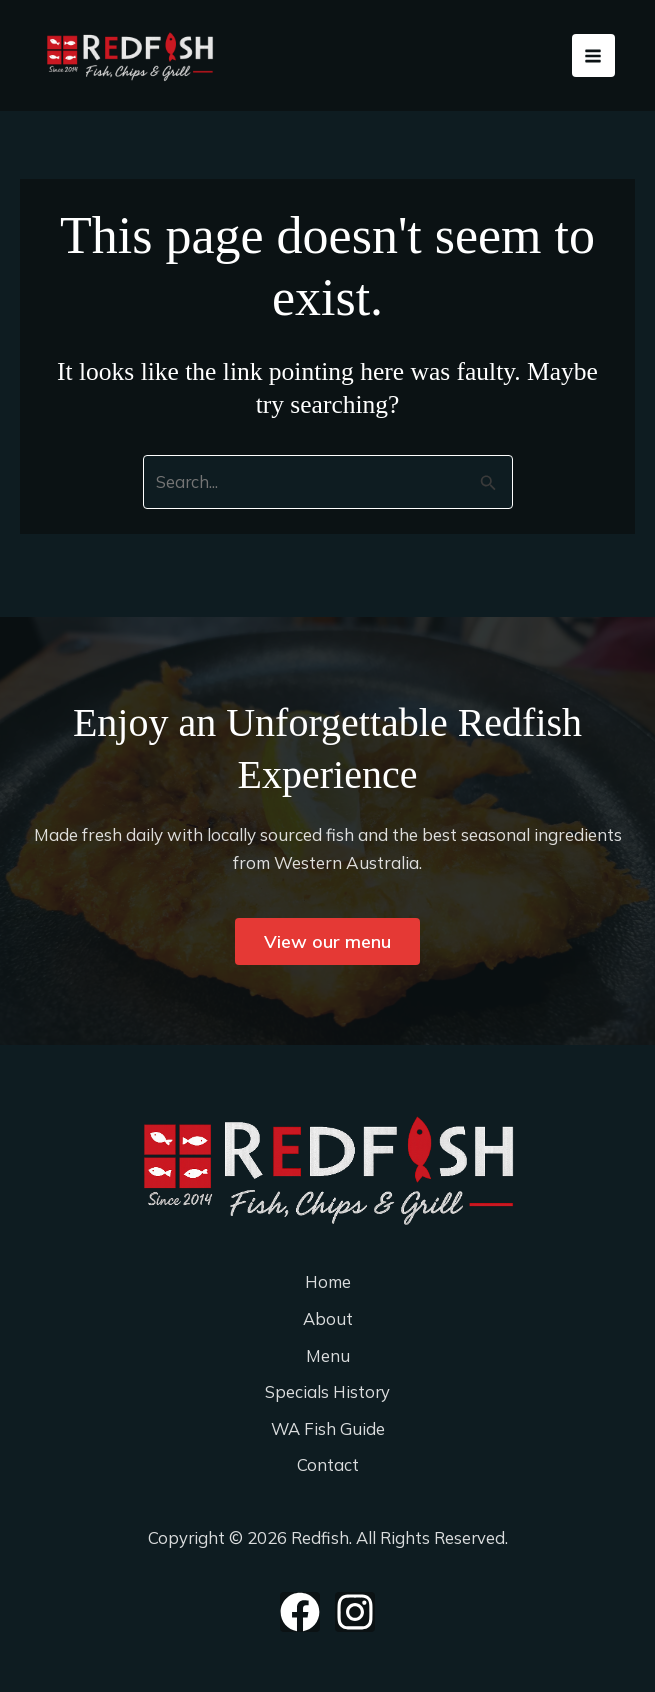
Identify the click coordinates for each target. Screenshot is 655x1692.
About (327, 1317)
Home (327, 1280)
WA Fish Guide (328, 1428)
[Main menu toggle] (594, 60)
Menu (328, 1354)
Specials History (328, 1391)
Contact (328, 1465)
